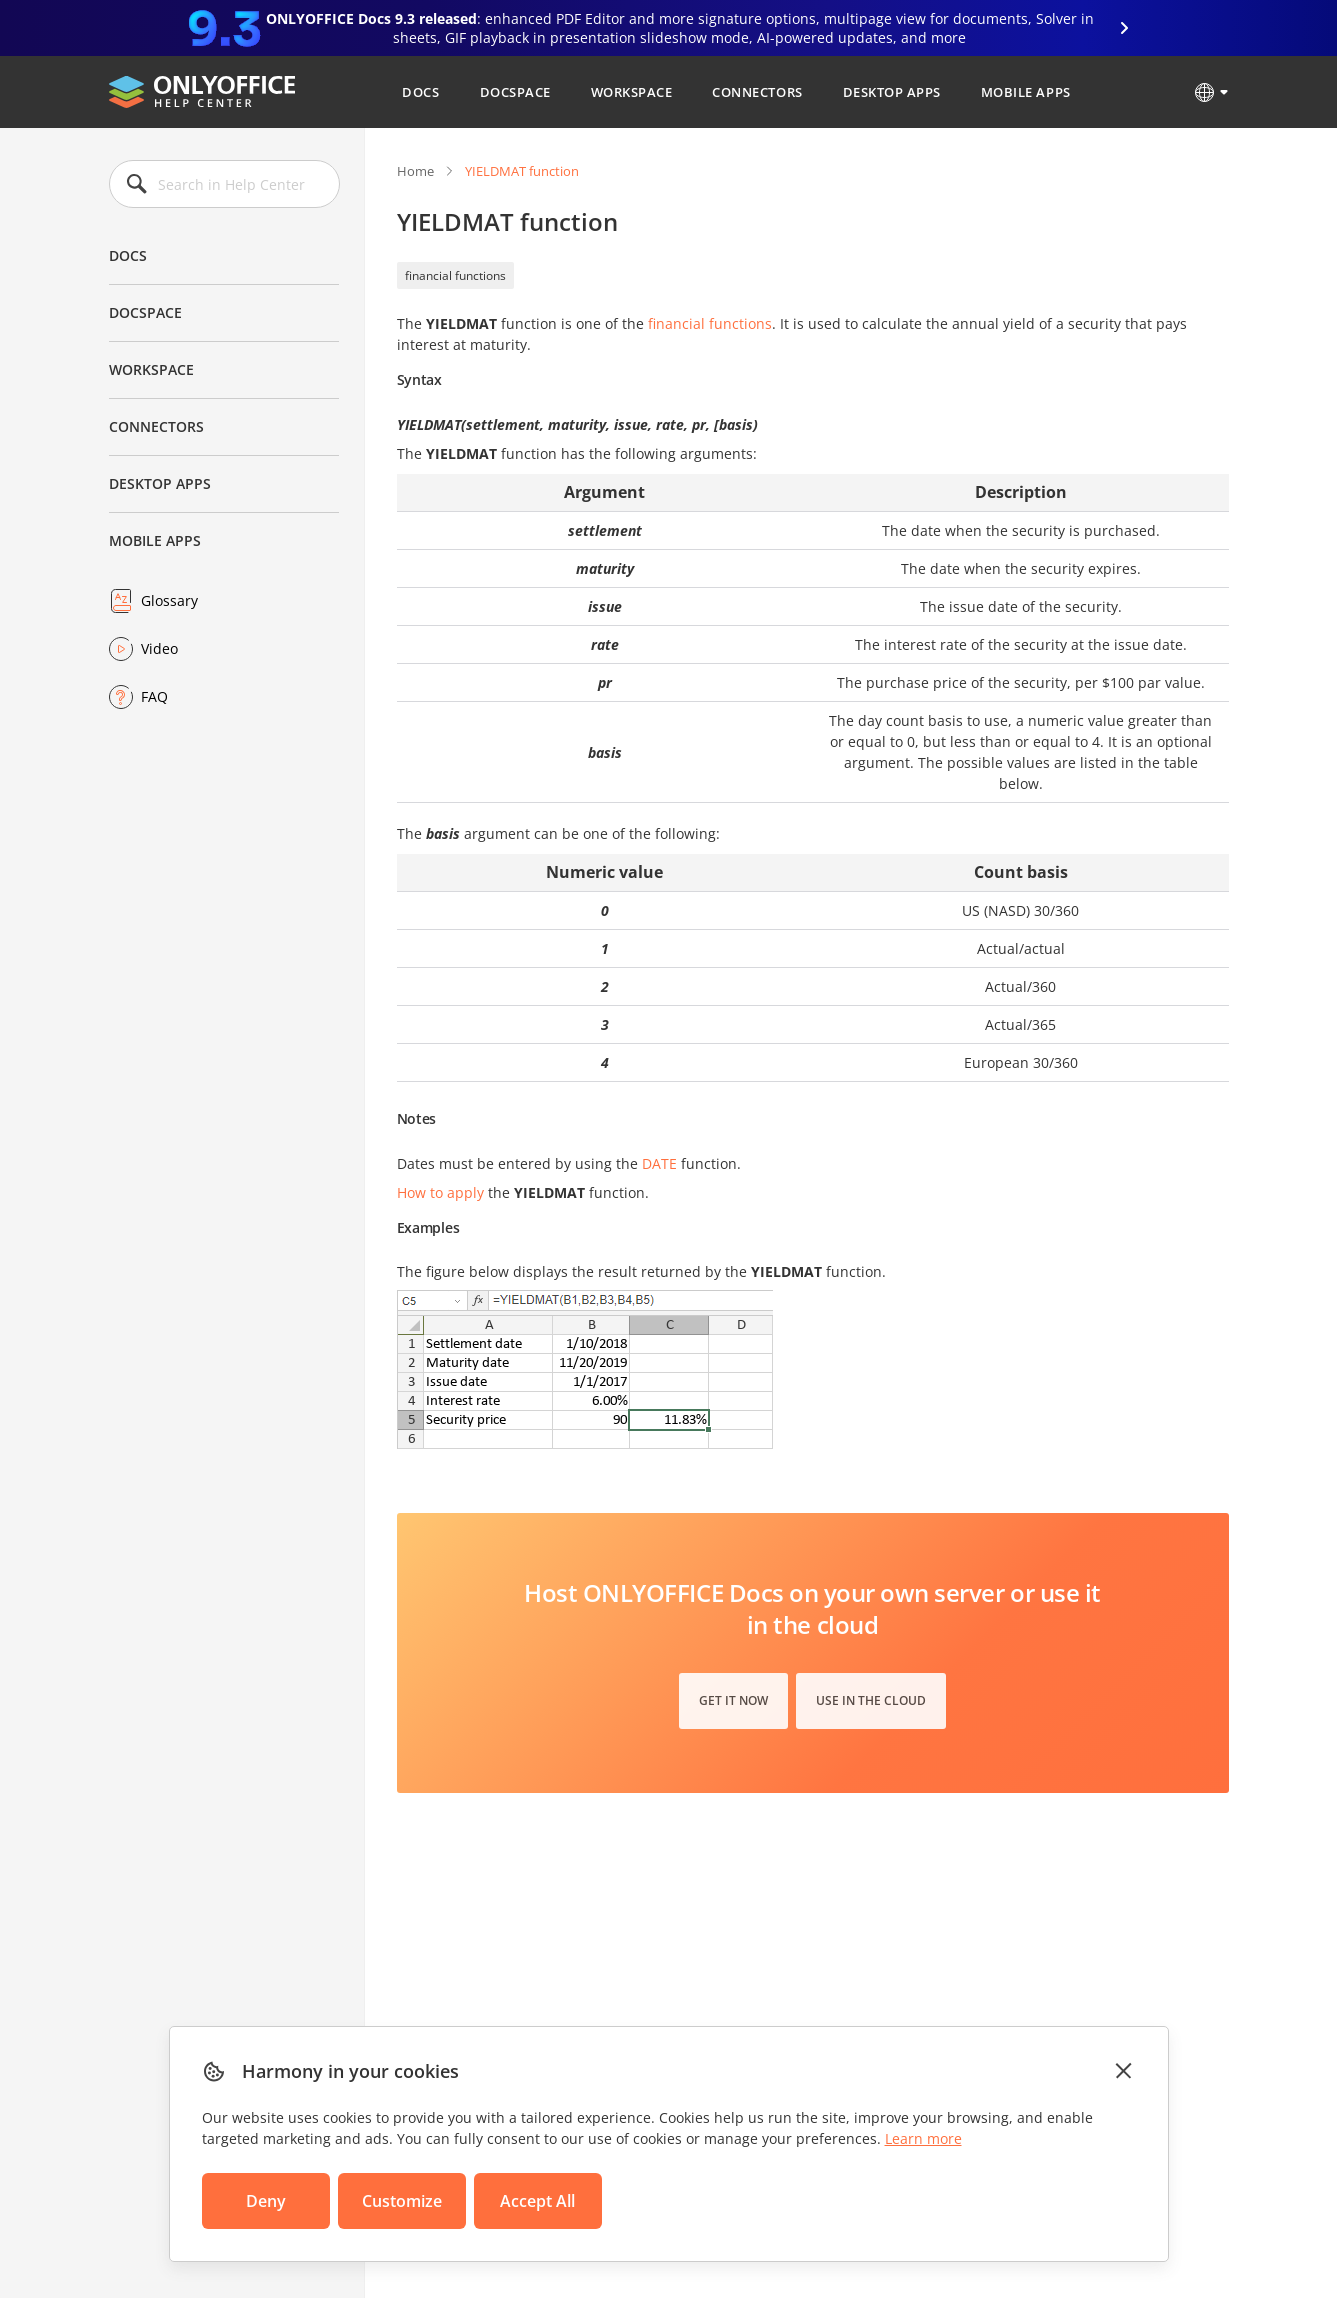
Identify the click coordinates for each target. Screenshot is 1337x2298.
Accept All (537, 2201)
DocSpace (515, 92)
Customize (402, 2201)
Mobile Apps (1026, 92)
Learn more (923, 2138)
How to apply (440, 1192)
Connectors (757, 92)
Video (159, 648)
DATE (659, 1163)
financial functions (455, 275)
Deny (266, 2201)
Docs (420, 92)
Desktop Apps (892, 92)
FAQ (154, 696)
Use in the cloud (871, 1700)
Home (415, 171)
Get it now (733, 1700)
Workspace (632, 92)
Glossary (169, 600)
